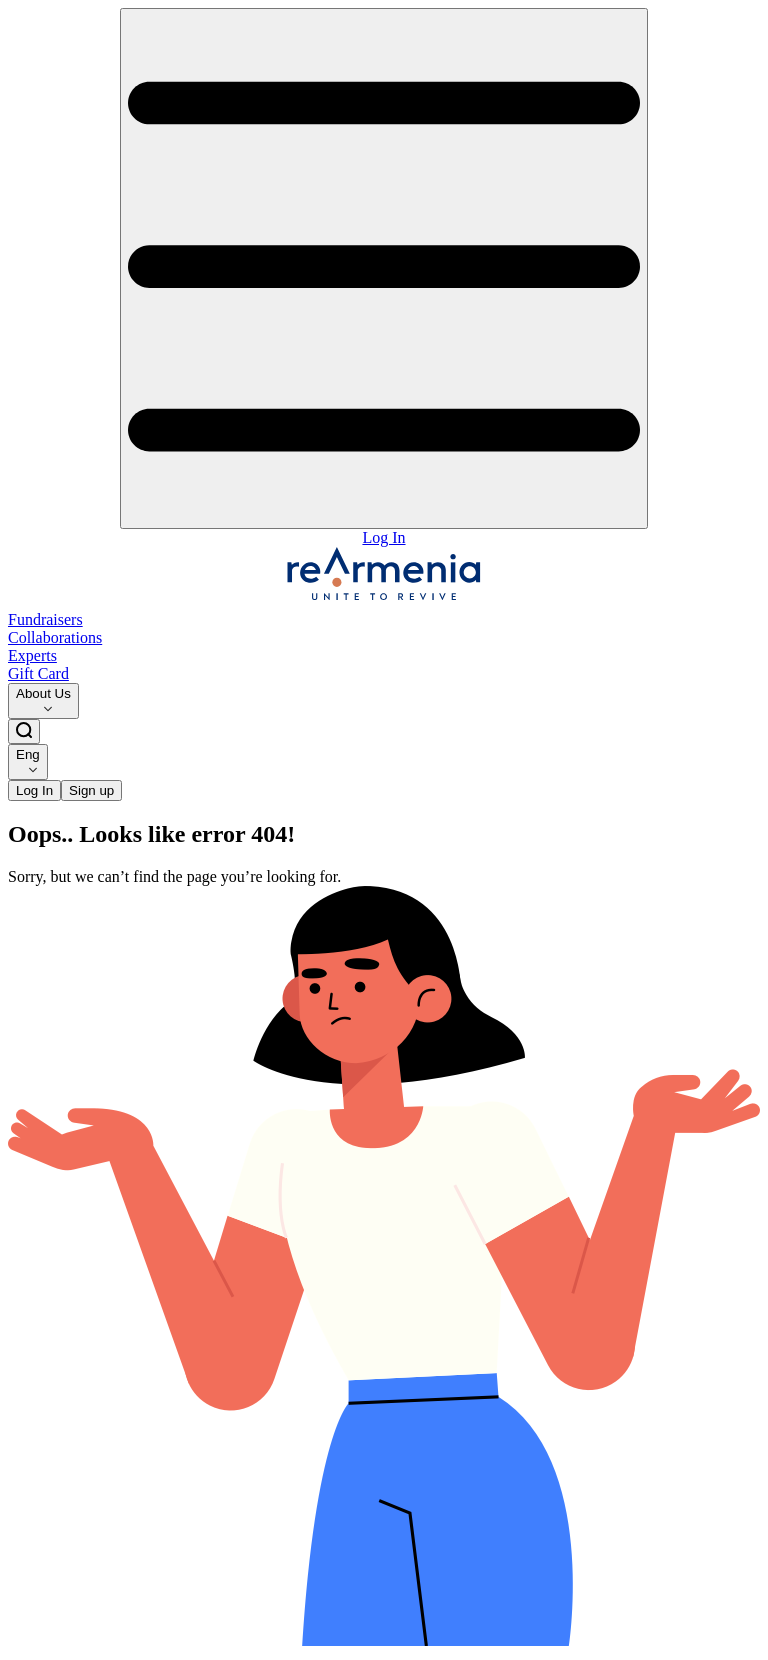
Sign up (91, 790)
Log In (383, 537)
